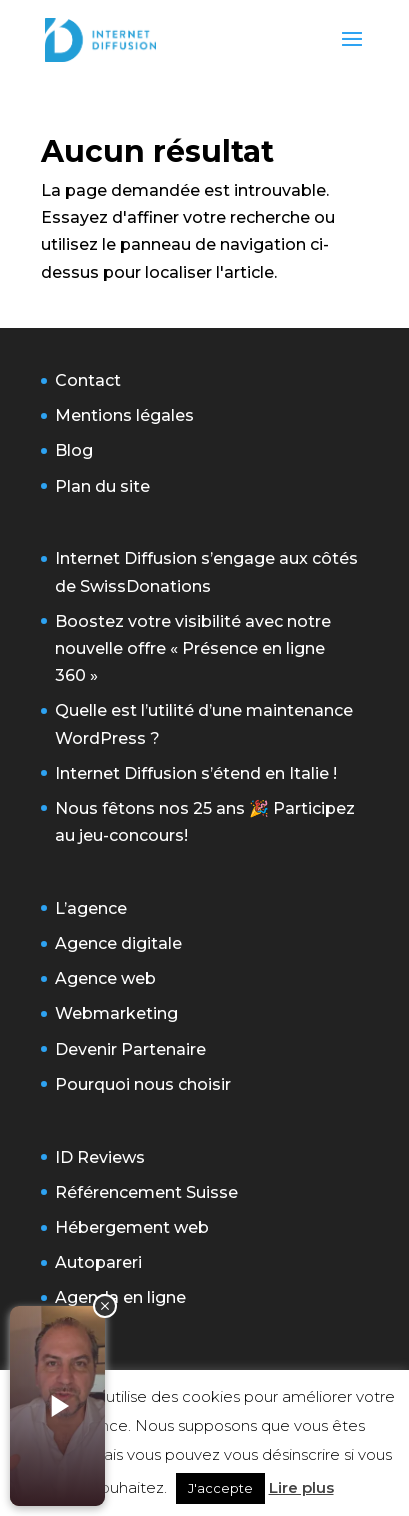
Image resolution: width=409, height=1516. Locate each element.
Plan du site (102, 486)
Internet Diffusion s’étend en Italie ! (196, 773)
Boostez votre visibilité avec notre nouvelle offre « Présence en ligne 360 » (193, 648)
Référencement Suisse (146, 1192)
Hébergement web (132, 1227)
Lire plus (301, 1487)
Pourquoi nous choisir (143, 1084)
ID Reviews (100, 1157)
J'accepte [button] (220, 1488)
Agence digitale (118, 943)
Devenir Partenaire (130, 1049)
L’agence (91, 908)
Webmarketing (116, 1013)
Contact (88, 380)
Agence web (105, 978)
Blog (74, 450)
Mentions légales (124, 415)
